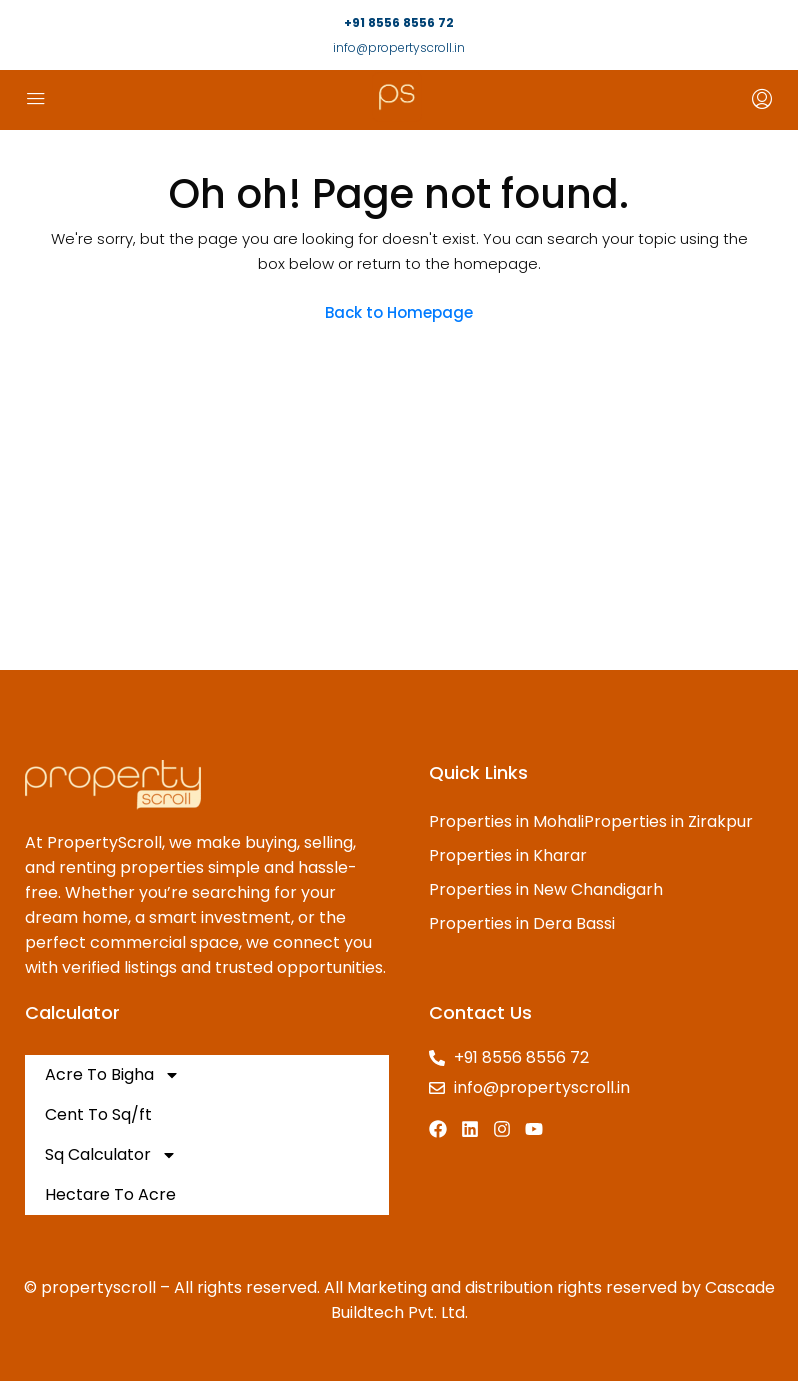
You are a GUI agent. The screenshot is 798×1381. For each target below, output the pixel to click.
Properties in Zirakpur (668, 821)
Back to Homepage (399, 312)
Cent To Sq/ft (98, 1114)
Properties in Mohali (506, 821)
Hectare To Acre (110, 1194)
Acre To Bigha (112, 1075)
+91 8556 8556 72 (399, 22)
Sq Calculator (111, 1155)
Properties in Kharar (508, 855)
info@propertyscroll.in (399, 47)
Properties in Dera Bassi (522, 923)
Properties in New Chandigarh (546, 889)
